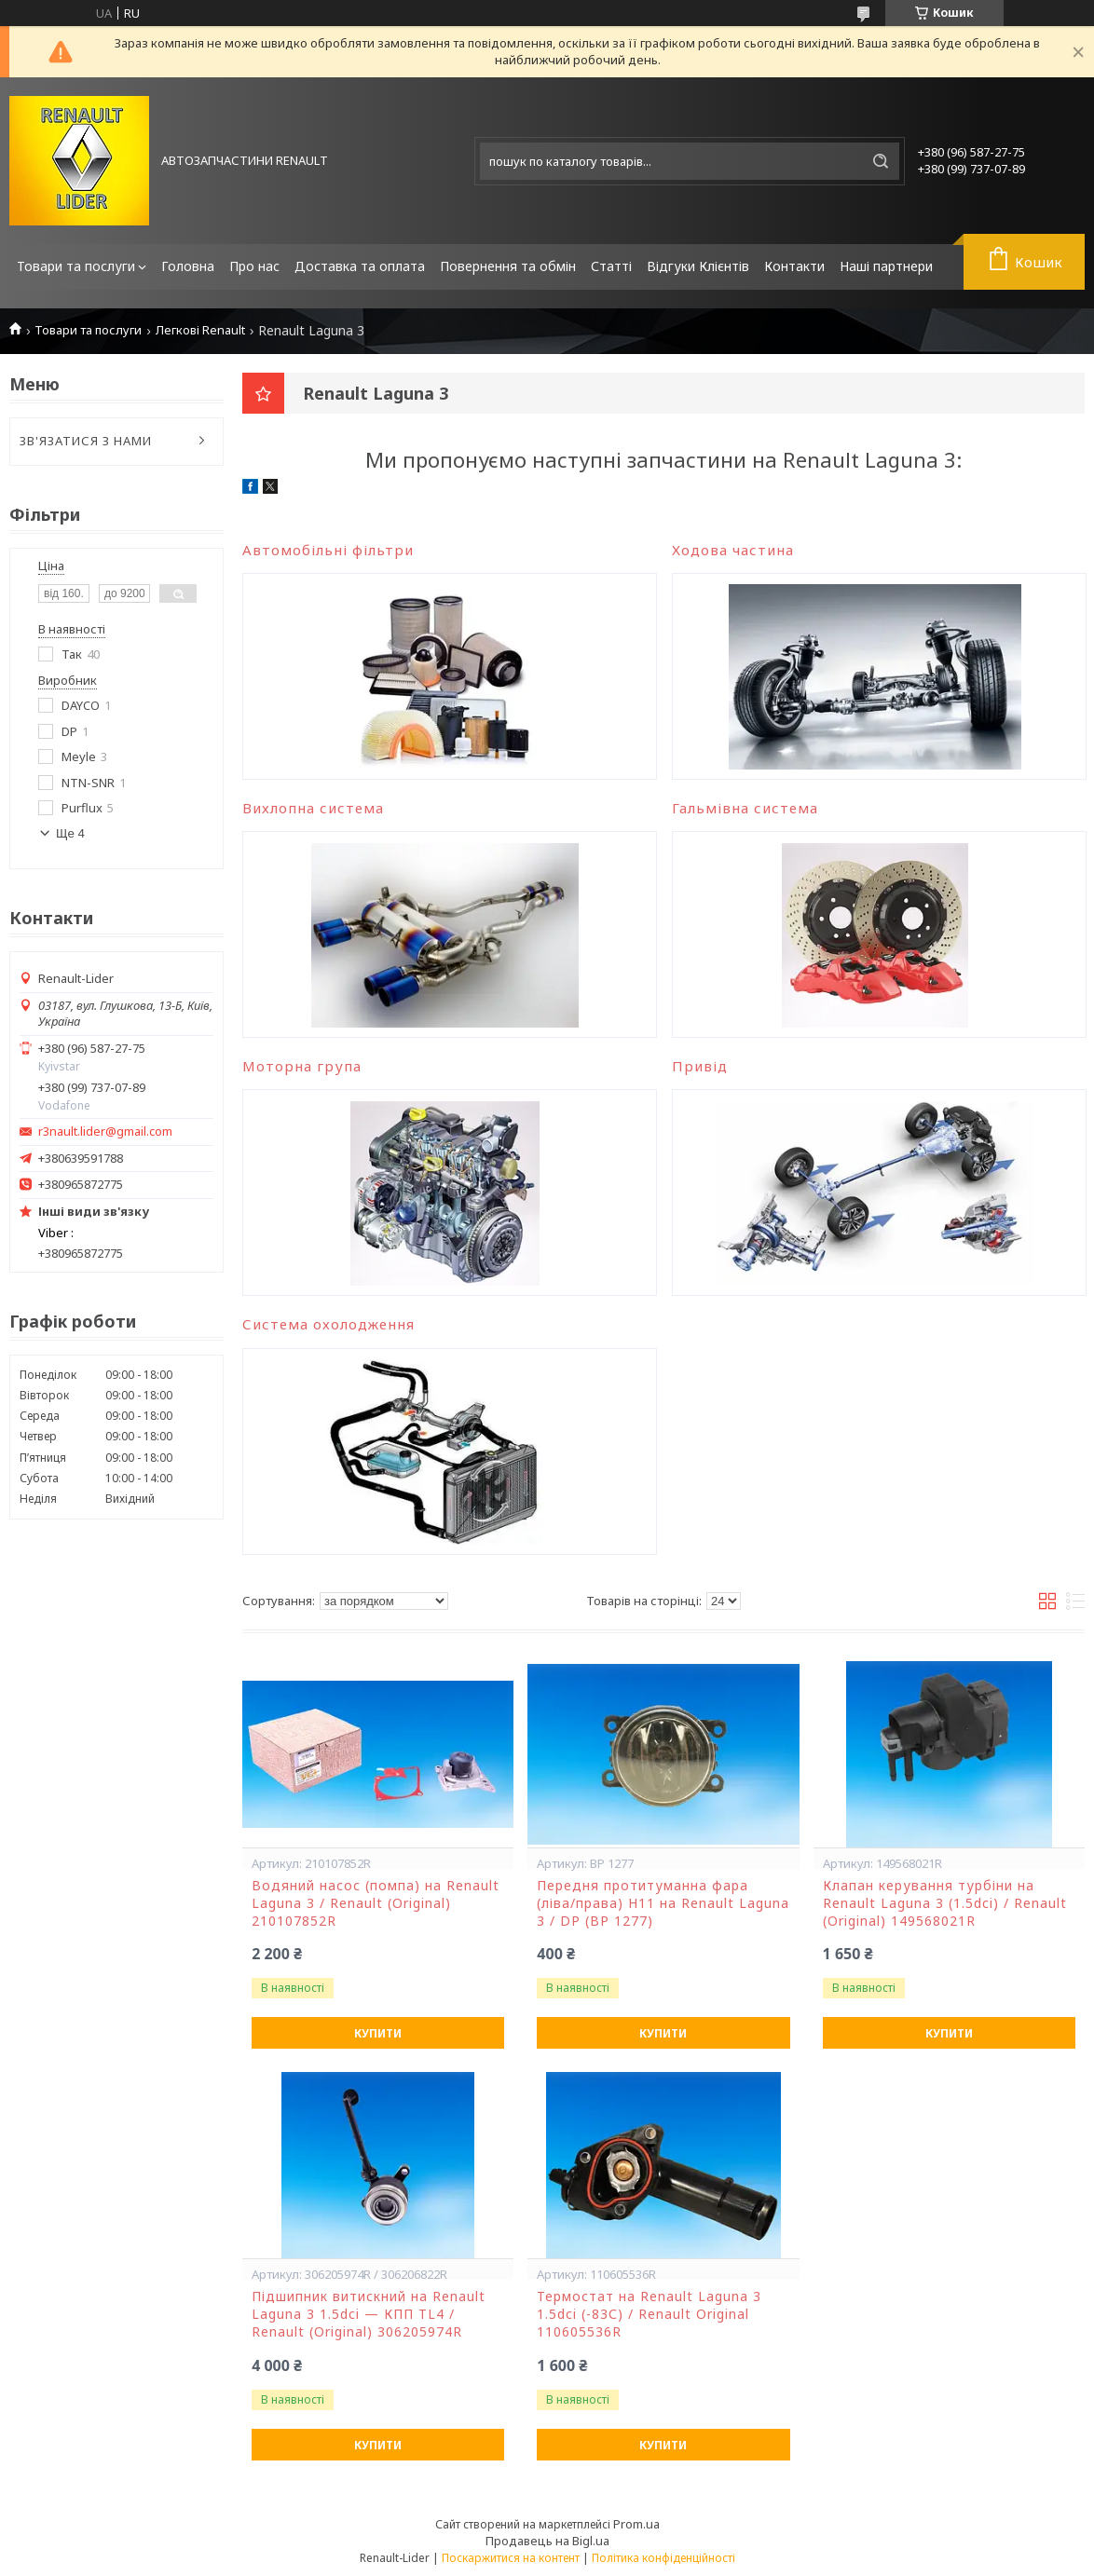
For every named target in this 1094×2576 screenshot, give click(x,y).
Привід (700, 1065)
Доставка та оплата (359, 266)
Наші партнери (886, 266)
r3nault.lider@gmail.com (105, 1131)
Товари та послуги (76, 266)
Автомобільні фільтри (328, 549)
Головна (187, 266)
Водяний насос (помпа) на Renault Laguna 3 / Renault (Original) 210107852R (375, 1903)
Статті (611, 266)
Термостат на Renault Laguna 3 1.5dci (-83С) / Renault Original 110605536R (649, 2314)
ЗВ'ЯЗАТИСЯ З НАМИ (86, 440)
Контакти (794, 266)
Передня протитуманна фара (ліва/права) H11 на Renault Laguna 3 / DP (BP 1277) (663, 1903)
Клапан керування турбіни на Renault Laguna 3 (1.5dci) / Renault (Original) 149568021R (945, 1903)
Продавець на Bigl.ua (547, 2540)
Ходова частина (733, 549)
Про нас (254, 266)
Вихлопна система (313, 807)
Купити (378, 2033)
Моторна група (302, 1065)
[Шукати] (880, 161)
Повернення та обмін (508, 266)
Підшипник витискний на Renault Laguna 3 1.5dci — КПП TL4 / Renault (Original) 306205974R (368, 2314)
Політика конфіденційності (663, 2558)
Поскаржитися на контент (511, 2558)
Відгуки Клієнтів (698, 266)
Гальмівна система (745, 807)
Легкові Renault (200, 330)
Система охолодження (328, 1324)
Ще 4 (70, 833)
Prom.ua (636, 2523)
